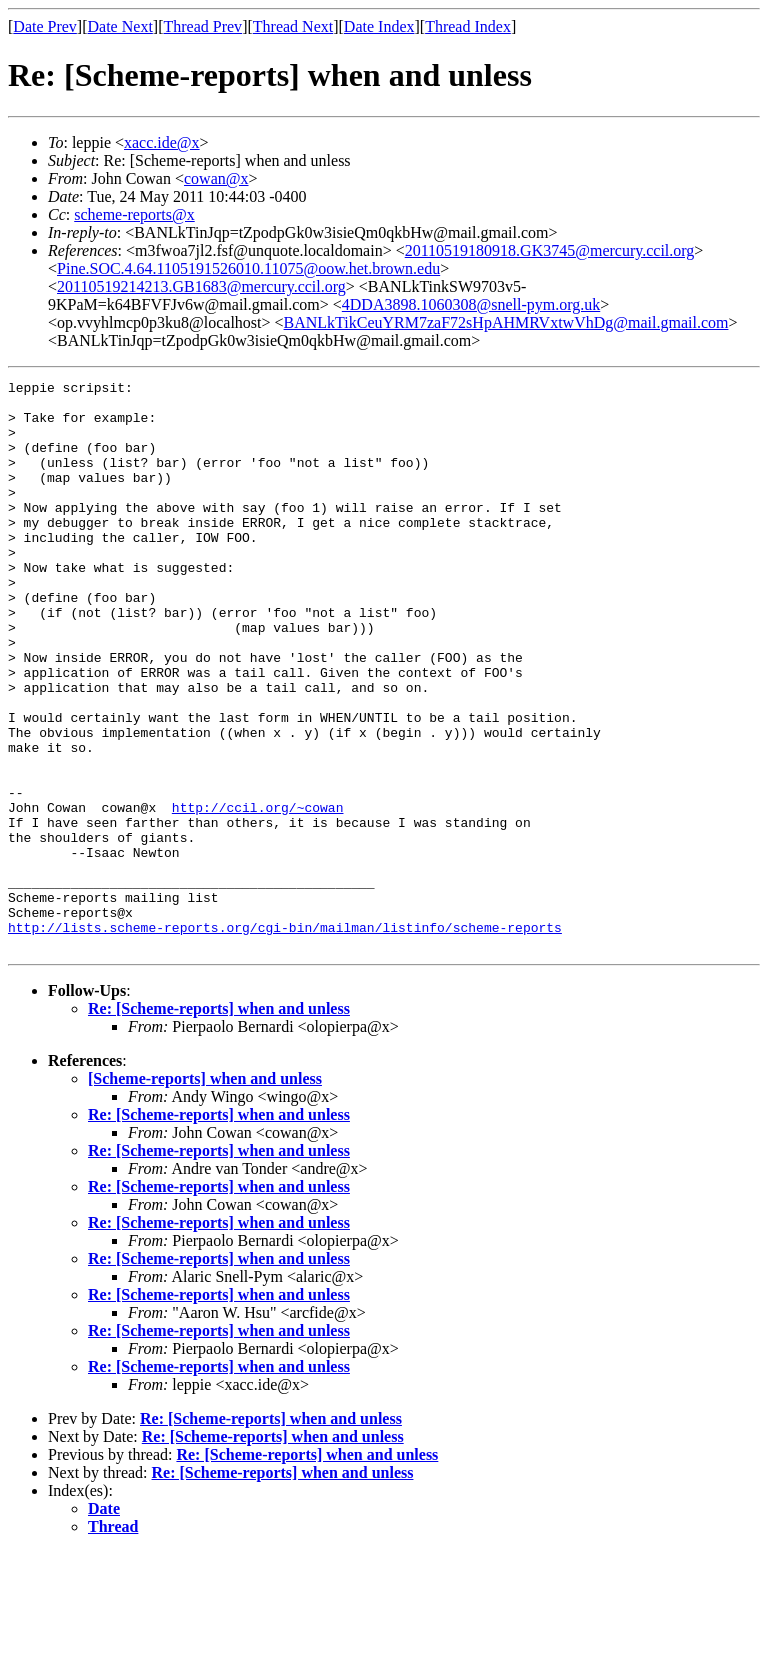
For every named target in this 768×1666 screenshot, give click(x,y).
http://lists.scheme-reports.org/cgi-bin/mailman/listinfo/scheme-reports (285, 1038)
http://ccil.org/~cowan (258, 894)
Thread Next (293, 26)
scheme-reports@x (134, 214)
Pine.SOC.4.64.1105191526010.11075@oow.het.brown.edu (248, 268)
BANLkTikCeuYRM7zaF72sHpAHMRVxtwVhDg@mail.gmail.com (506, 322)
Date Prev (45, 26)
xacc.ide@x (162, 142)
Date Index (379, 26)
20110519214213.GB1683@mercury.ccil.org (201, 286)
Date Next (120, 26)
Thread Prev (202, 26)
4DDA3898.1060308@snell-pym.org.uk (471, 304)
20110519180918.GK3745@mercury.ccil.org (550, 250)
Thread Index (468, 26)
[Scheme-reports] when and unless (205, 1192)
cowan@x (216, 178)
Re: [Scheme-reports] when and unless (219, 1122)
